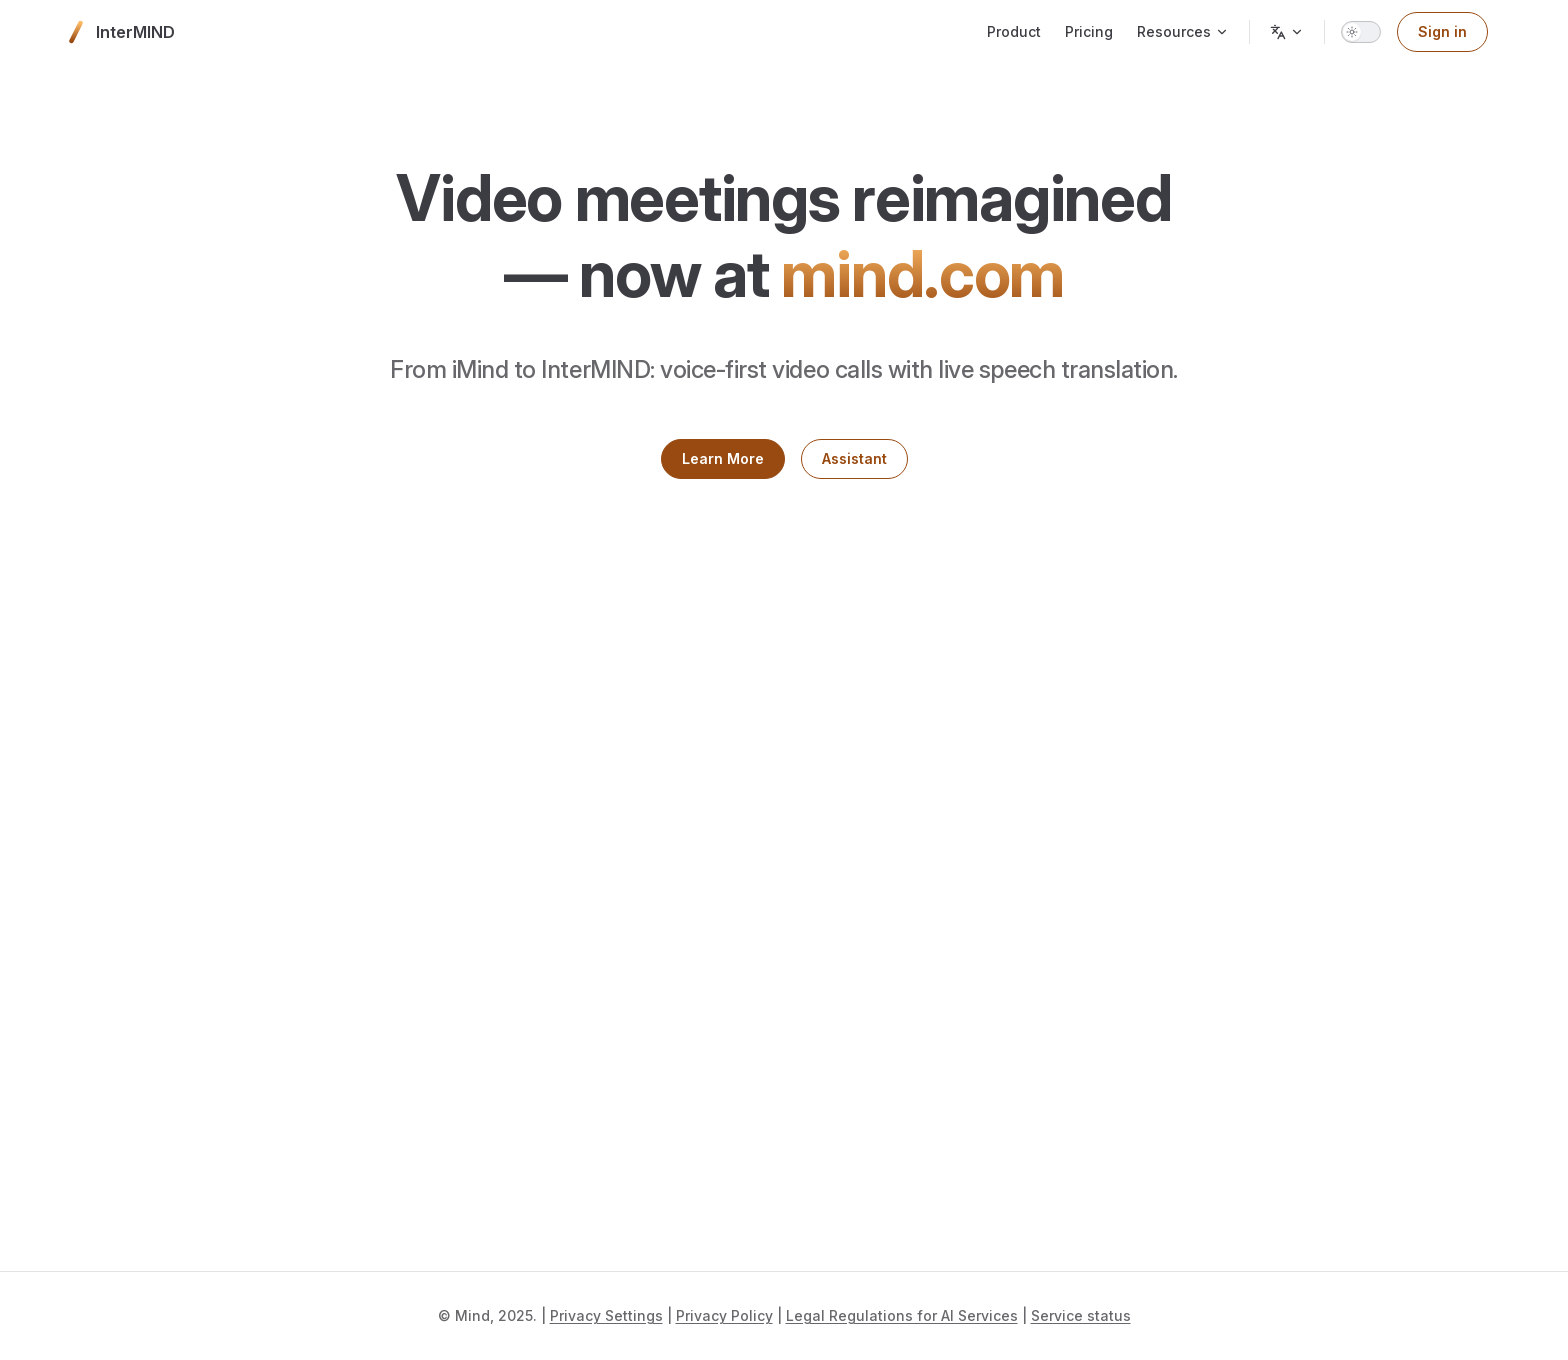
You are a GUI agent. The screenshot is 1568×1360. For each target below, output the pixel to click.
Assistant (854, 458)
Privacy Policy (724, 1315)
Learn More (723, 458)
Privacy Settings (606, 1315)
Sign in (1442, 31)
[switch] (1361, 32)
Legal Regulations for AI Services (902, 1315)
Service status (1081, 1315)
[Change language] (1287, 32)
